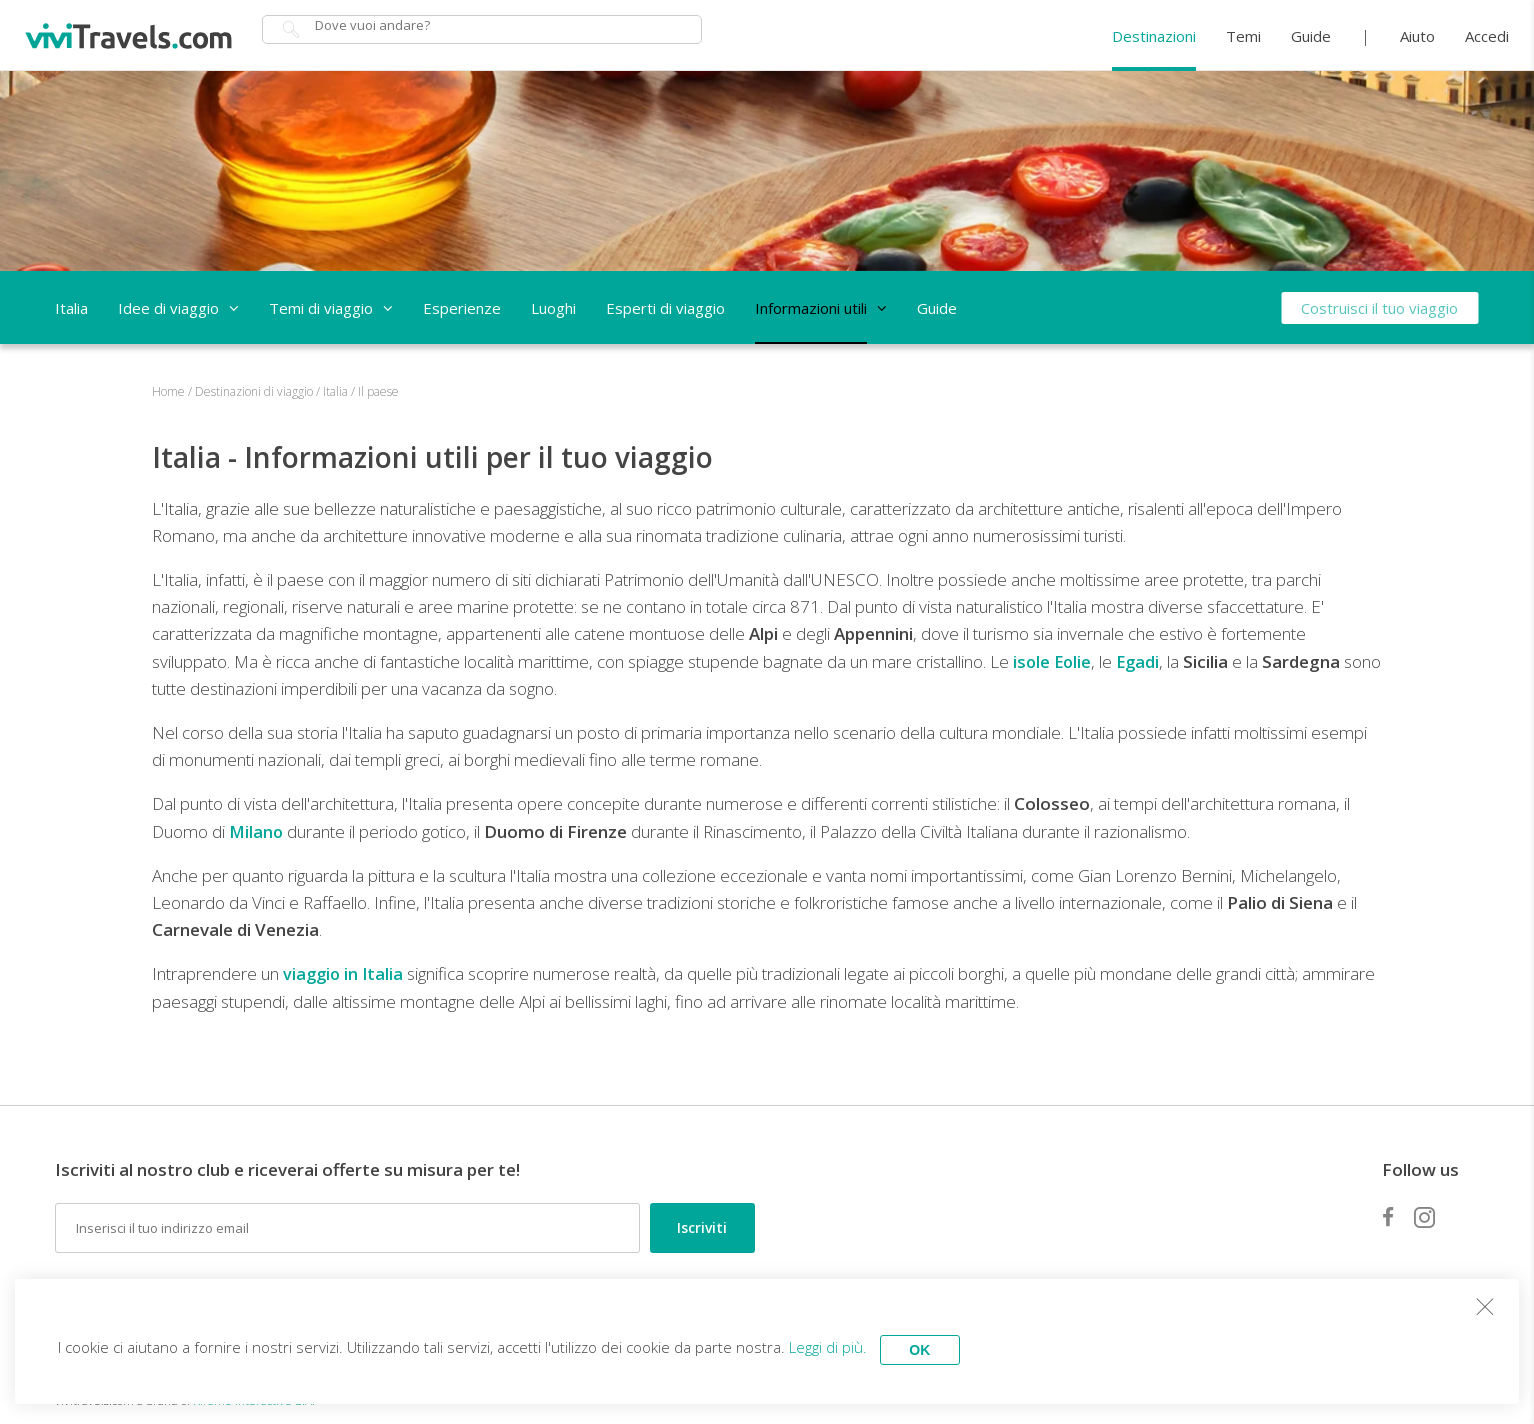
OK (939, 1344)
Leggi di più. (840, 1344)
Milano (257, 831)
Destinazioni (1154, 36)
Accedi (1487, 36)
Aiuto (1417, 36)
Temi (1243, 36)
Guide (1311, 36)
